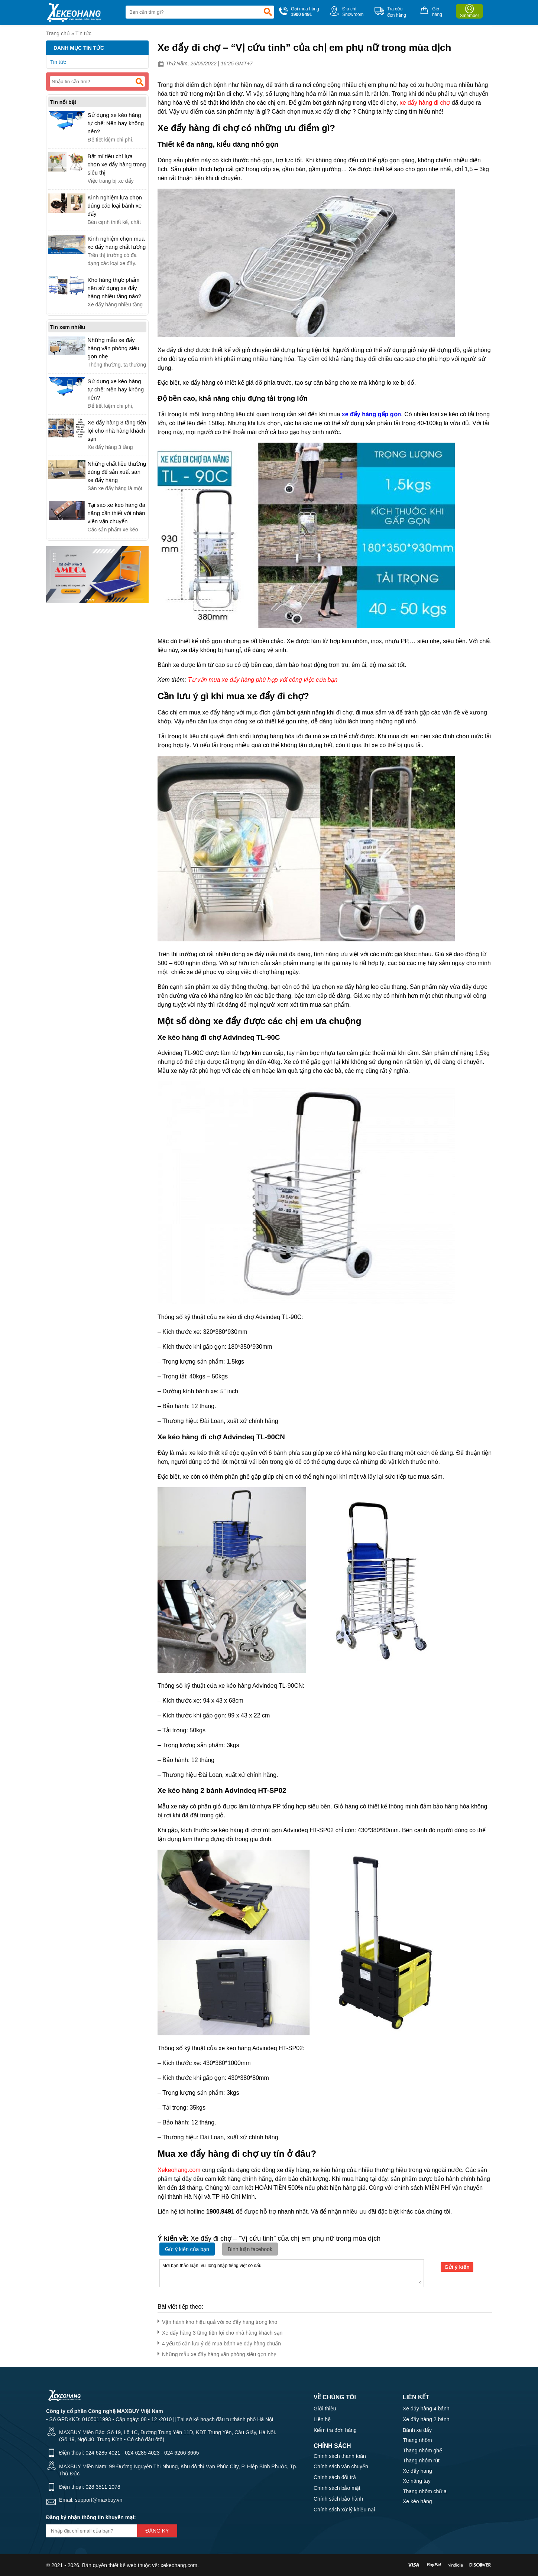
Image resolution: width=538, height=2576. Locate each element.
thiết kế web (122, 2565)
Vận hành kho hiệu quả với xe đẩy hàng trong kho (217, 2320)
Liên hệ (322, 2419)
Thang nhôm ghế (422, 2450)
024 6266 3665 (181, 2453)
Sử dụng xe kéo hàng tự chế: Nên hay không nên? (116, 123)
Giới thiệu (325, 2408)
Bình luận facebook (250, 2249)
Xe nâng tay (417, 2481)
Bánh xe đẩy (417, 2430)
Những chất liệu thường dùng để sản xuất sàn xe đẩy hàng (117, 471)
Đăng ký (157, 2531)
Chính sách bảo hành (338, 2499)
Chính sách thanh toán (340, 2456)
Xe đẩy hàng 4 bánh (426, 2408)
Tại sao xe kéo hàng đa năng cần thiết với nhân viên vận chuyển (117, 513)
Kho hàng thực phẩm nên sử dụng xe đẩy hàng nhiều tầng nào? (114, 288)
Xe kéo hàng (417, 2501)
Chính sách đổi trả (335, 2477)
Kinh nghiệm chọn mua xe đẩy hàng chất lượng (117, 242)
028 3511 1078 (102, 2487)
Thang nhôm (417, 2440)
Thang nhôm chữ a (425, 2491)
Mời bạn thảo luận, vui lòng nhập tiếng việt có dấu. (292, 2272)
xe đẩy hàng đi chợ (425, 103)
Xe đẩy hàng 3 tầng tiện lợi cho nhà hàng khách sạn (220, 2331)
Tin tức (83, 33)
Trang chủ (58, 33)
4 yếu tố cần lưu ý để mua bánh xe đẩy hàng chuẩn (219, 2342)
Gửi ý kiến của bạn (187, 2249)
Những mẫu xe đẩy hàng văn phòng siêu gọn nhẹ (217, 2353)
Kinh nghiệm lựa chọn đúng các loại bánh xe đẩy (115, 205)
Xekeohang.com (179, 2170)
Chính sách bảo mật (337, 2488)
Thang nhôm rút (421, 2460)
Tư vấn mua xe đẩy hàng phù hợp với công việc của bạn (263, 680)
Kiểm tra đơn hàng (335, 2430)
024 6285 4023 (142, 2453)
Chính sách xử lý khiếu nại (344, 2510)
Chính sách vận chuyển (341, 2466)
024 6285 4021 (102, 2453)
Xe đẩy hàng (417, 2471)
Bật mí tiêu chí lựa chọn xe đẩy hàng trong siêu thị (117, 164)
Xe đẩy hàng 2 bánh (426, 2419)
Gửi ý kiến (457, 2267)
